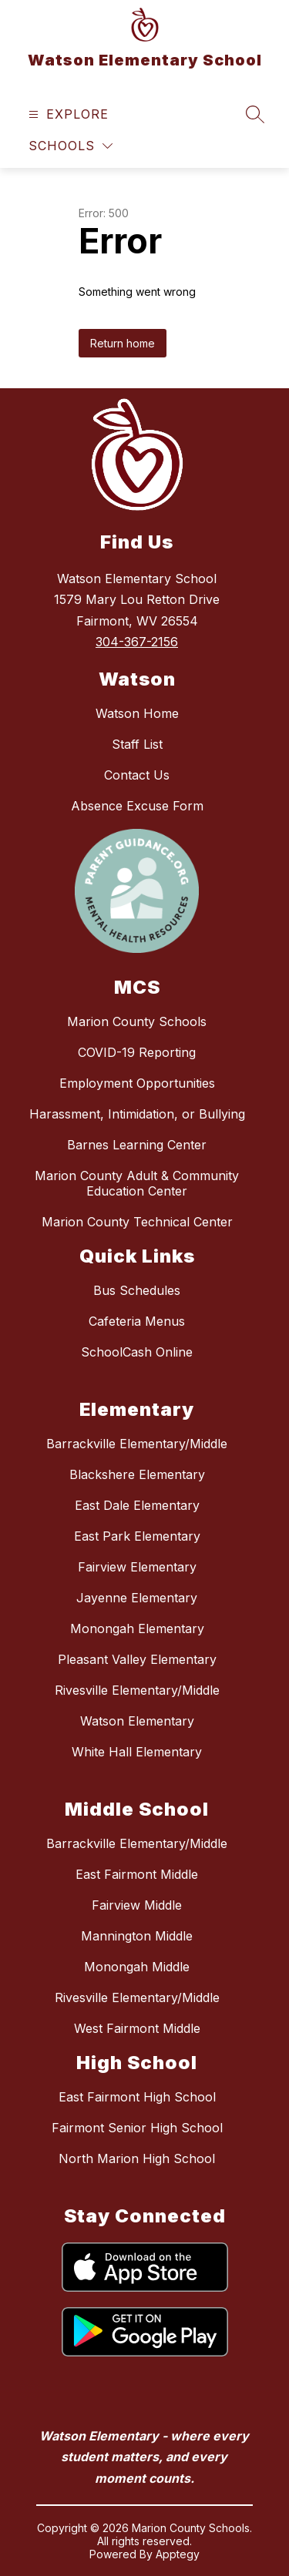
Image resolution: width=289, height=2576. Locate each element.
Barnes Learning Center (137, 1144)
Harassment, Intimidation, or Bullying (137, 1114)
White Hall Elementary (137, 1751)
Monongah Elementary (137, 1628)
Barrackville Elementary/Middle (136, 1443)
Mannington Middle (137, 1936)
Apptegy (178, 2554)
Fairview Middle (137, 1905)
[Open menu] (67, 114)
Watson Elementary (137, 1721)
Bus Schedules (136, 1290)
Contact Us (137, 775)
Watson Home (137, 713)
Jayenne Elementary (136, 1597)
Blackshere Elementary (137, 1474)
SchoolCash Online (137, 1352)
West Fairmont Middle (137, 2028)
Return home (122, 343)
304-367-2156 (137, 641)
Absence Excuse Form (137, 805)
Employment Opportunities (137, 1083)
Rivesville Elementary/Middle (137, 1690)
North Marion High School (137, 2158)
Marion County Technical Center (137, 1221)
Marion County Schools (137, 1021)
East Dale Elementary (137, 1505)
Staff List (137, 744)
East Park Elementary (137, 1536)
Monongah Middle (137, 1966)
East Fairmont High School (137, 2097)
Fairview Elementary (137, 1567)
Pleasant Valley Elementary (137, 1659)
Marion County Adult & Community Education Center (137, 1183)
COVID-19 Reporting (137, 1052)
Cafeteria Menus (137, 1321)
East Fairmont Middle (137, 1874)
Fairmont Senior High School (137, 2127)
